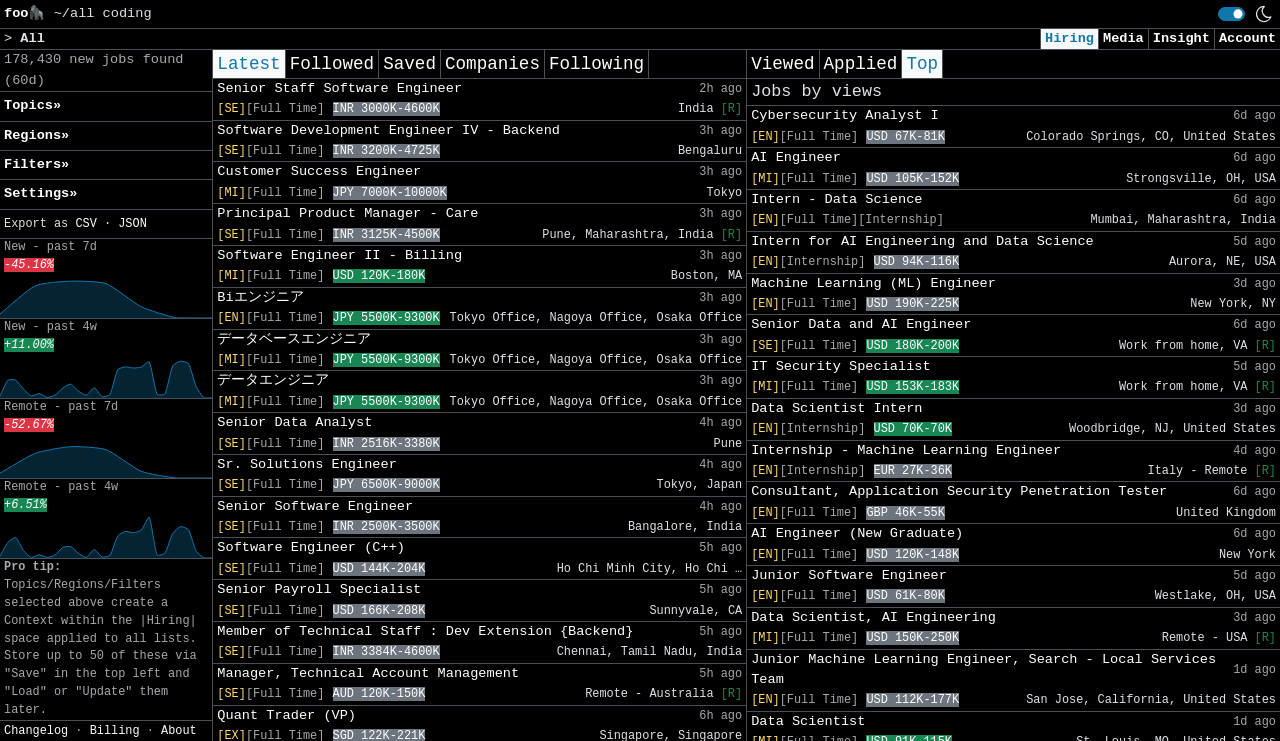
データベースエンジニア (294, 339)
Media (1123, 38)
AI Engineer (796, 157)
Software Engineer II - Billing (339, 255)
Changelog (36, 731)
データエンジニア (273, 380)
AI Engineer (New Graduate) (857, 533)
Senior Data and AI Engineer (861, 324)
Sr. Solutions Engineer (306, 464)
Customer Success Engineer (319, 171)
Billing (115, 731)
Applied (861, 64)
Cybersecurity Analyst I (845, 115)
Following (596, 64)
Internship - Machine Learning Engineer (906, 450)
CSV (85, 224)
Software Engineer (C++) (311, 547)
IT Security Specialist (840, 366)
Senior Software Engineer (315, 506)
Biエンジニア (260, 297)
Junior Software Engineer (849, 575)
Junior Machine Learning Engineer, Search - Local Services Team (983, 669)
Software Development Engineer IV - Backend (388, 130)
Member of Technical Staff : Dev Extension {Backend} (425, 631)
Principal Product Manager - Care (347, 213)
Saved (409, 64)
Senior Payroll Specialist (319, 589)
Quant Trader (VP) (286, 715)
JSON (132, 224)
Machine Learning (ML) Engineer (873, 283)
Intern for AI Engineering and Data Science (922, 241)
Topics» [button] (32, 105)
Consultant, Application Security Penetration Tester (959, 491)
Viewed (782, 64)
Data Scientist (808, 721)
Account (1247, 38)
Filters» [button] (36, 164)
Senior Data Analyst (294, 422)
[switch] (1231, 14)
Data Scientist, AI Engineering (873, 617)
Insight (1181, 38)
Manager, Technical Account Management (368, 673)
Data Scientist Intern (836, 408)
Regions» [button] (36, 135)
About (179, 731)
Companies (492, 64)
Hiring (1069, 38)
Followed (332, 64)
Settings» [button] (40, 193)
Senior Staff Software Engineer (339, 88)
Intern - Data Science (836, 199)
